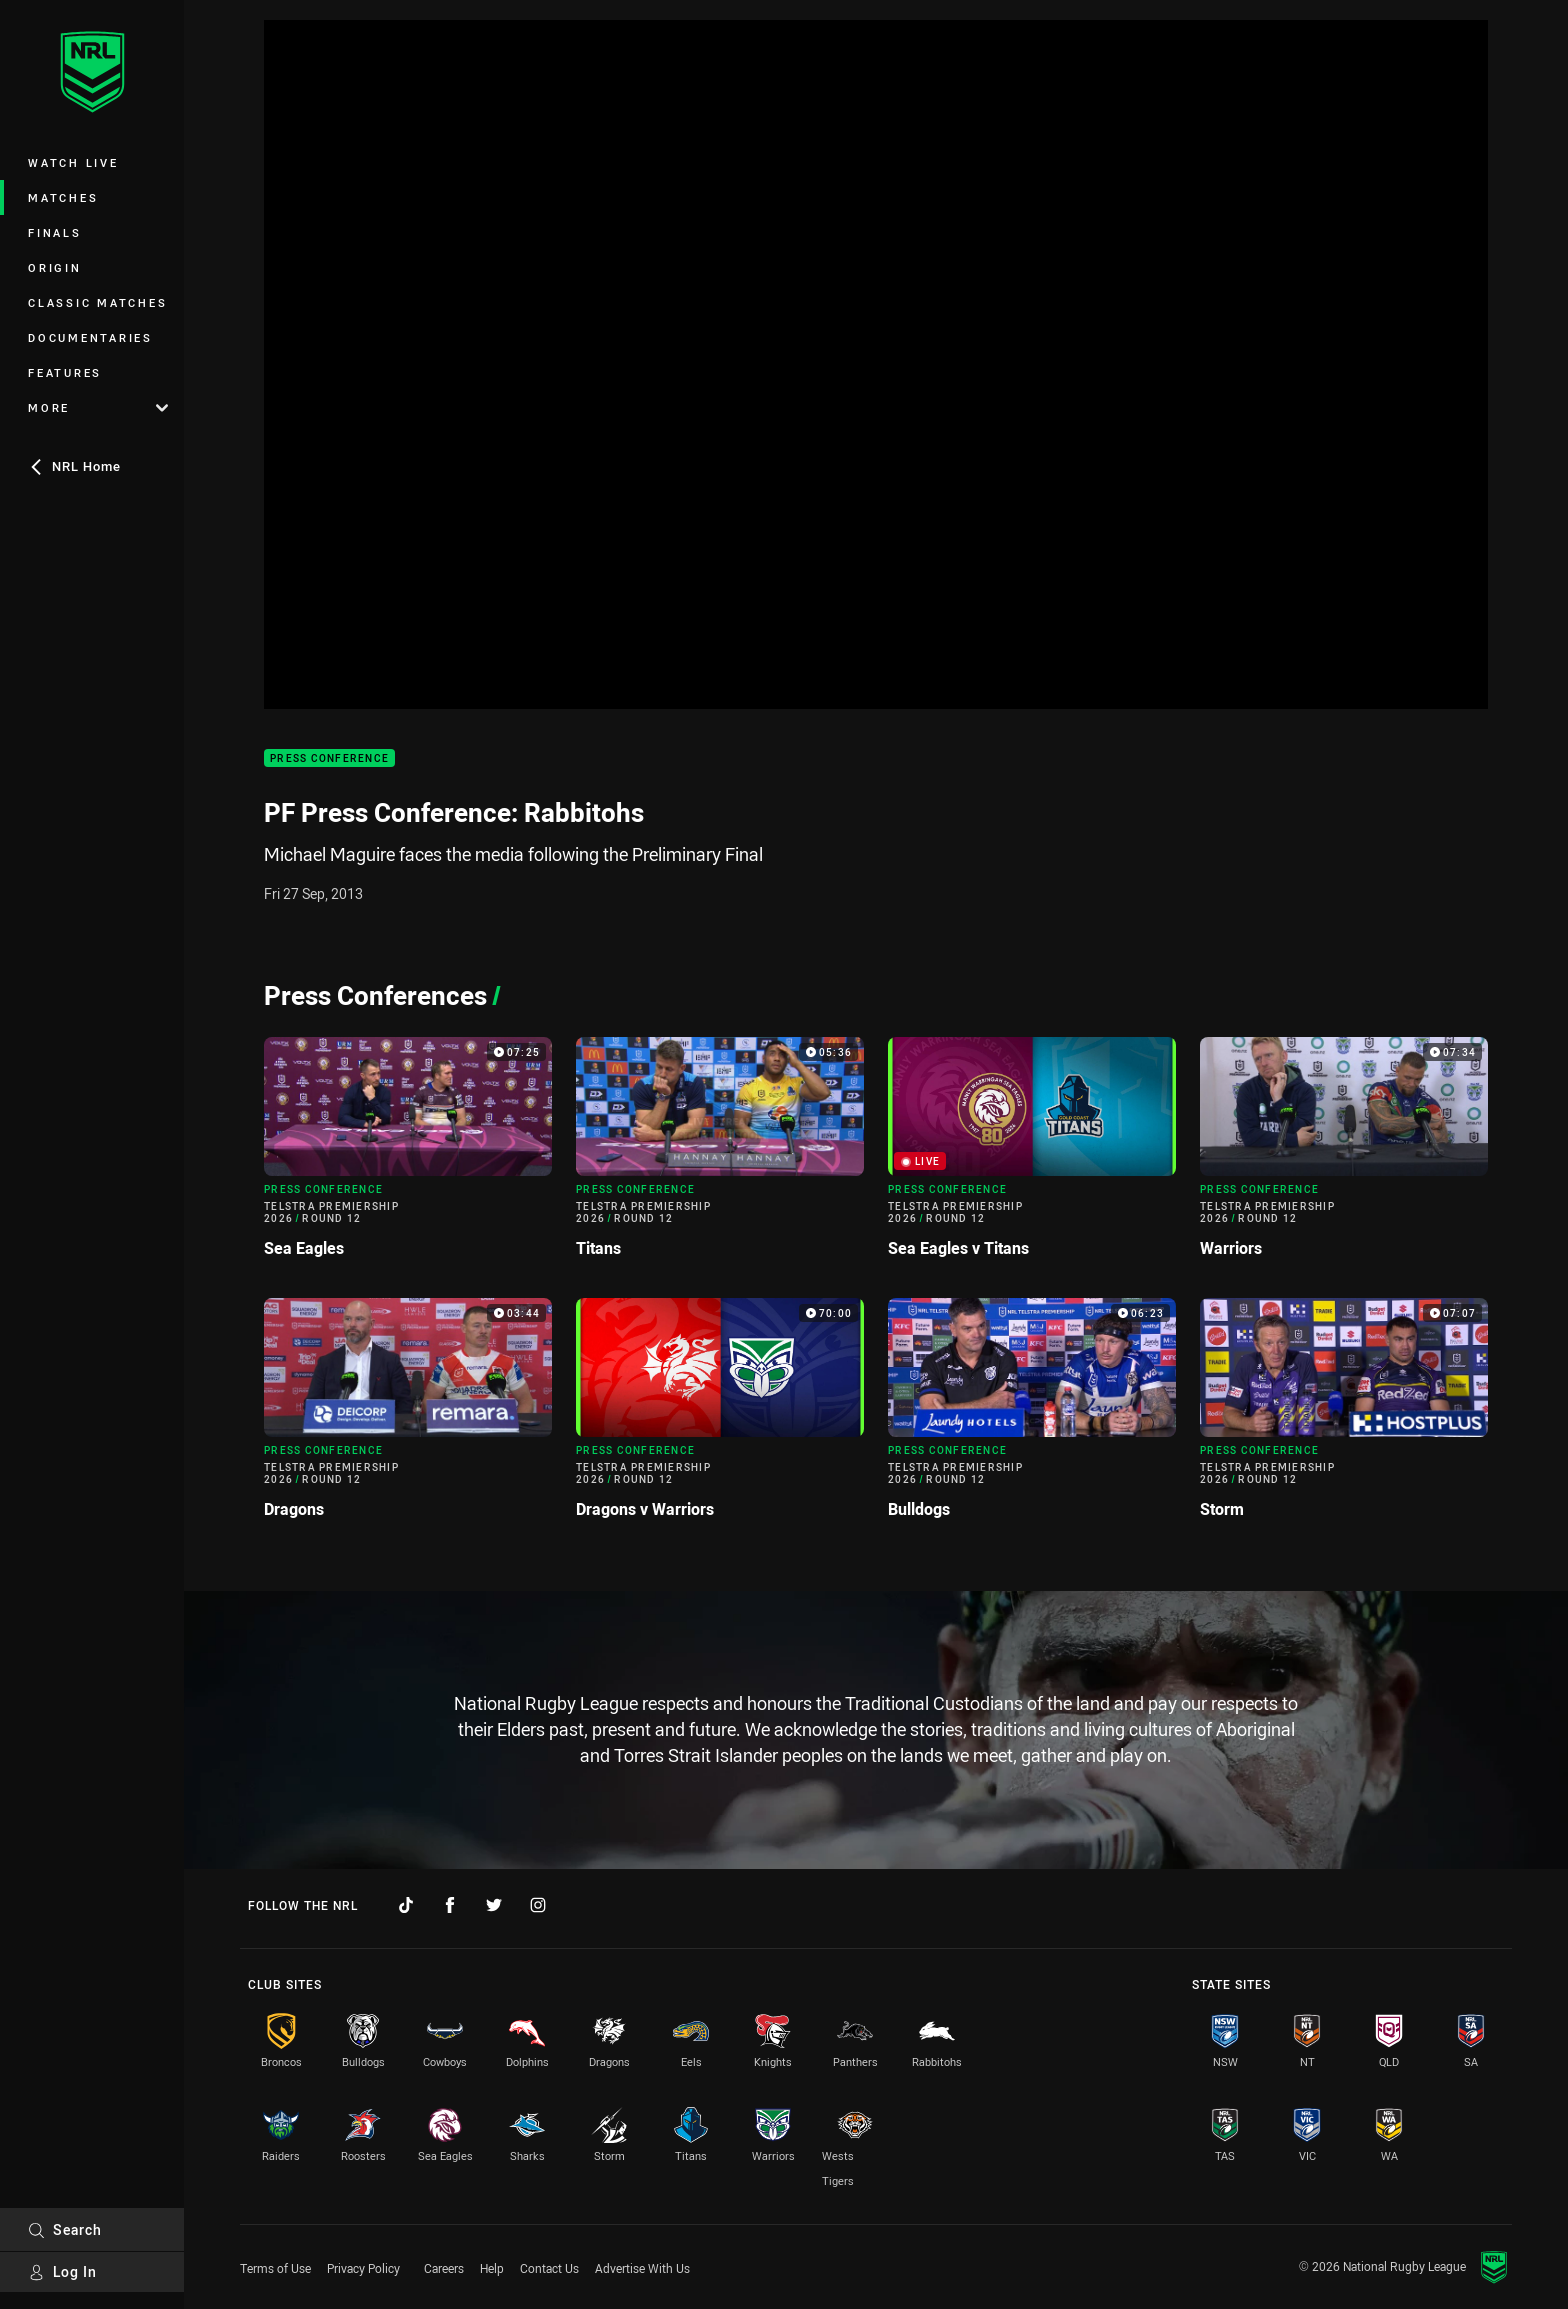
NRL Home (74, 466)
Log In (62, 2271)
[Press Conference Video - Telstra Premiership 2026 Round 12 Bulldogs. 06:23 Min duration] (1032, 1416)
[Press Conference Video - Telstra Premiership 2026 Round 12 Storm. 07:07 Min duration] (1344, 1416)
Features (65, 372)
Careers (444, 2268)
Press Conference (329, 758)
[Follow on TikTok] (406, 1905)
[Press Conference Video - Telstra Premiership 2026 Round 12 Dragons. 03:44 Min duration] (408, 1416)
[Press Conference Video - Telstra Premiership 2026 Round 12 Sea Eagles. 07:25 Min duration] (408, 1155)
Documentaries (90, 337)
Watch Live (73, 162)
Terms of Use (275, 2268)
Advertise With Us (642, 2268)
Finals (55, 232)
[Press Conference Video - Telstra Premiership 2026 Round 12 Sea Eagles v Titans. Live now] (1032, 1155)
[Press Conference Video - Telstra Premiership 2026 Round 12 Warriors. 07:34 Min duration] (1344, 1155)
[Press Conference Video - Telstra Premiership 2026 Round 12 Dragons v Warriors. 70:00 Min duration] (720, 1416)
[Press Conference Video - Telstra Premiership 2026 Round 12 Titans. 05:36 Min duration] (720, 1155)
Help (492, 2268)
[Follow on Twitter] (494, 1905)
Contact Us (549, 2268)
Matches (63, 197)
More (98, 407)
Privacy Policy (363, 2268)
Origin (55, 267)
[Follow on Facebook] (450, 1905)
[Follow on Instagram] (538, 1905)
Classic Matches (97, 302)
